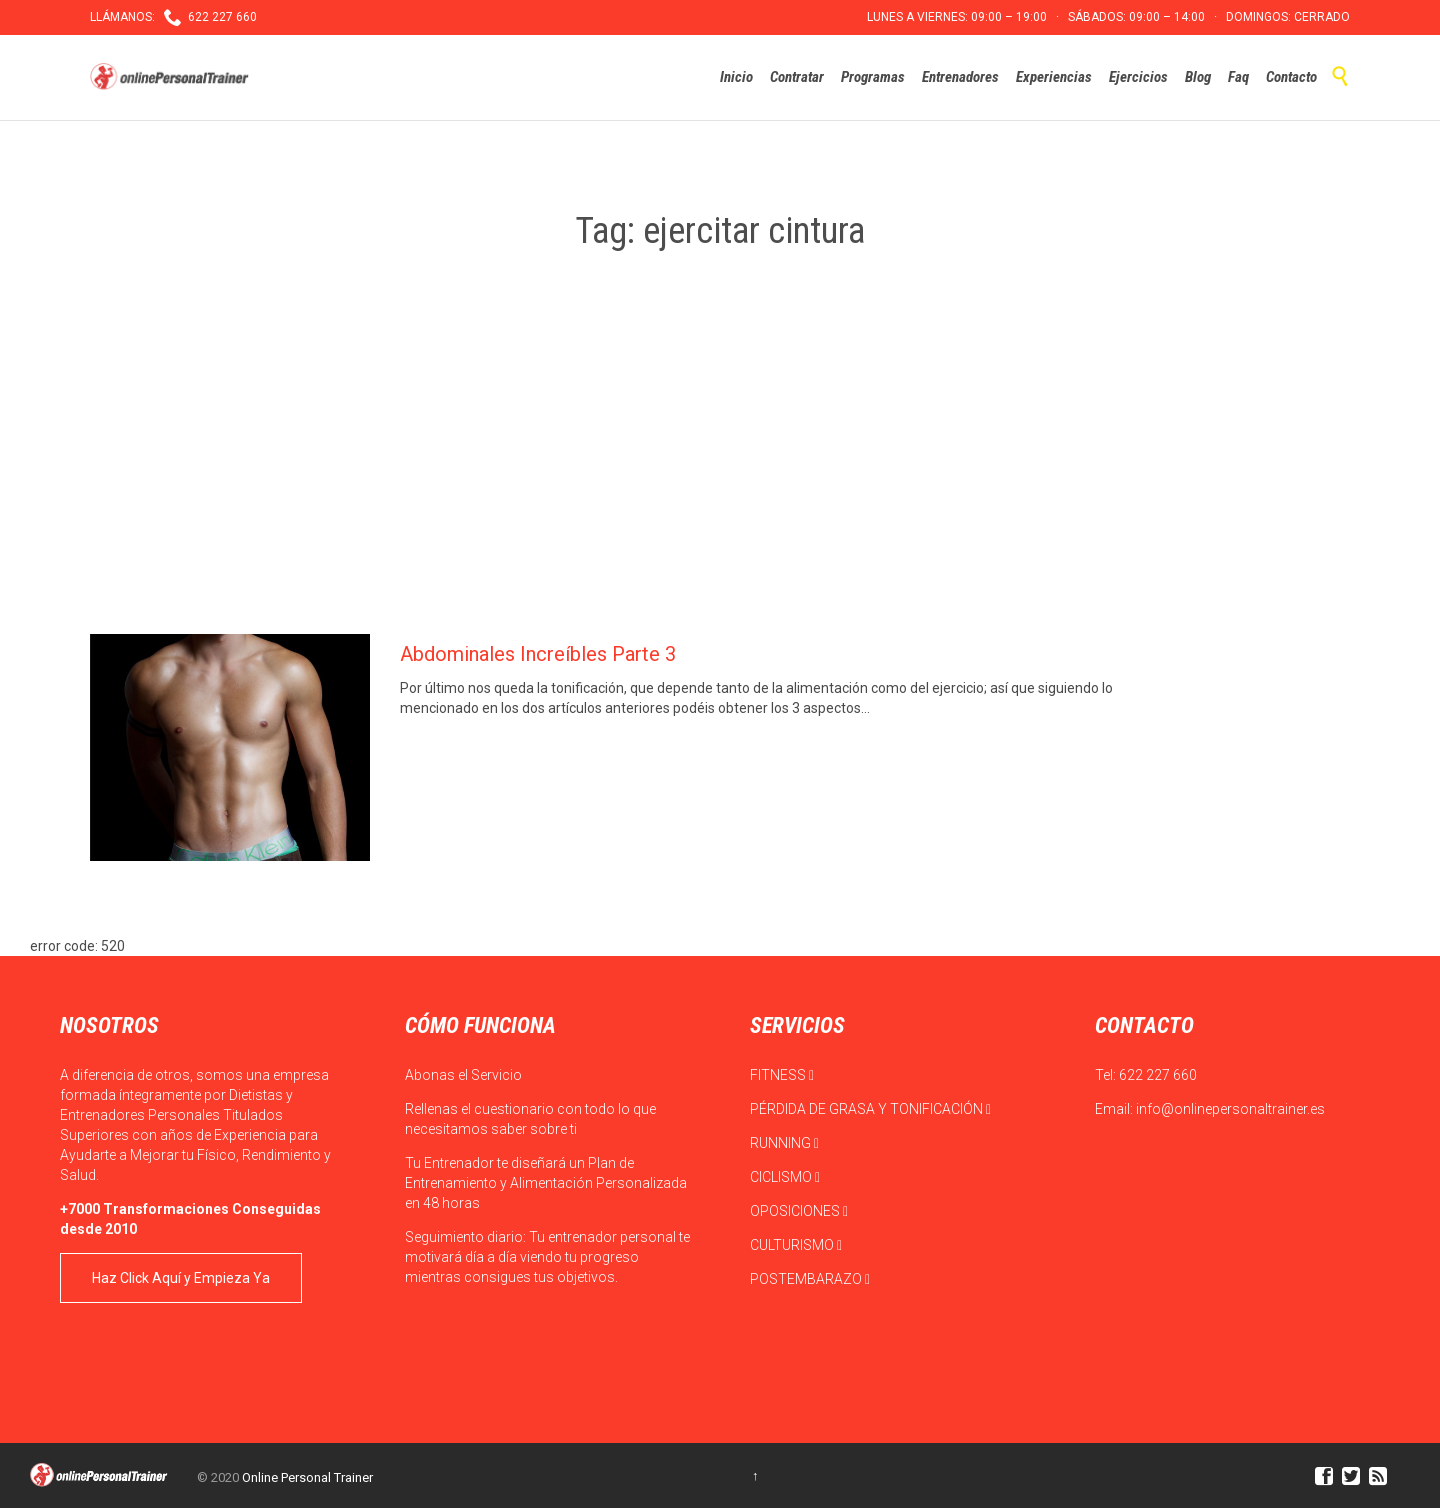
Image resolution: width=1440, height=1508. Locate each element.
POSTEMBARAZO (810, 1279)
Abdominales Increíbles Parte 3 (538, 654)
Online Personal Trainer (307, 1477)
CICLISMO (785, 1177)
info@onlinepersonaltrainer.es (1230, 1109)
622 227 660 (1158, 1075)
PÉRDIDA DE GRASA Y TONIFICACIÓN (870, 1109)
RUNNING (784, 1143)
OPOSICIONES (799, 1211)
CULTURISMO (796, 1245)
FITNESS (782, 1075)
